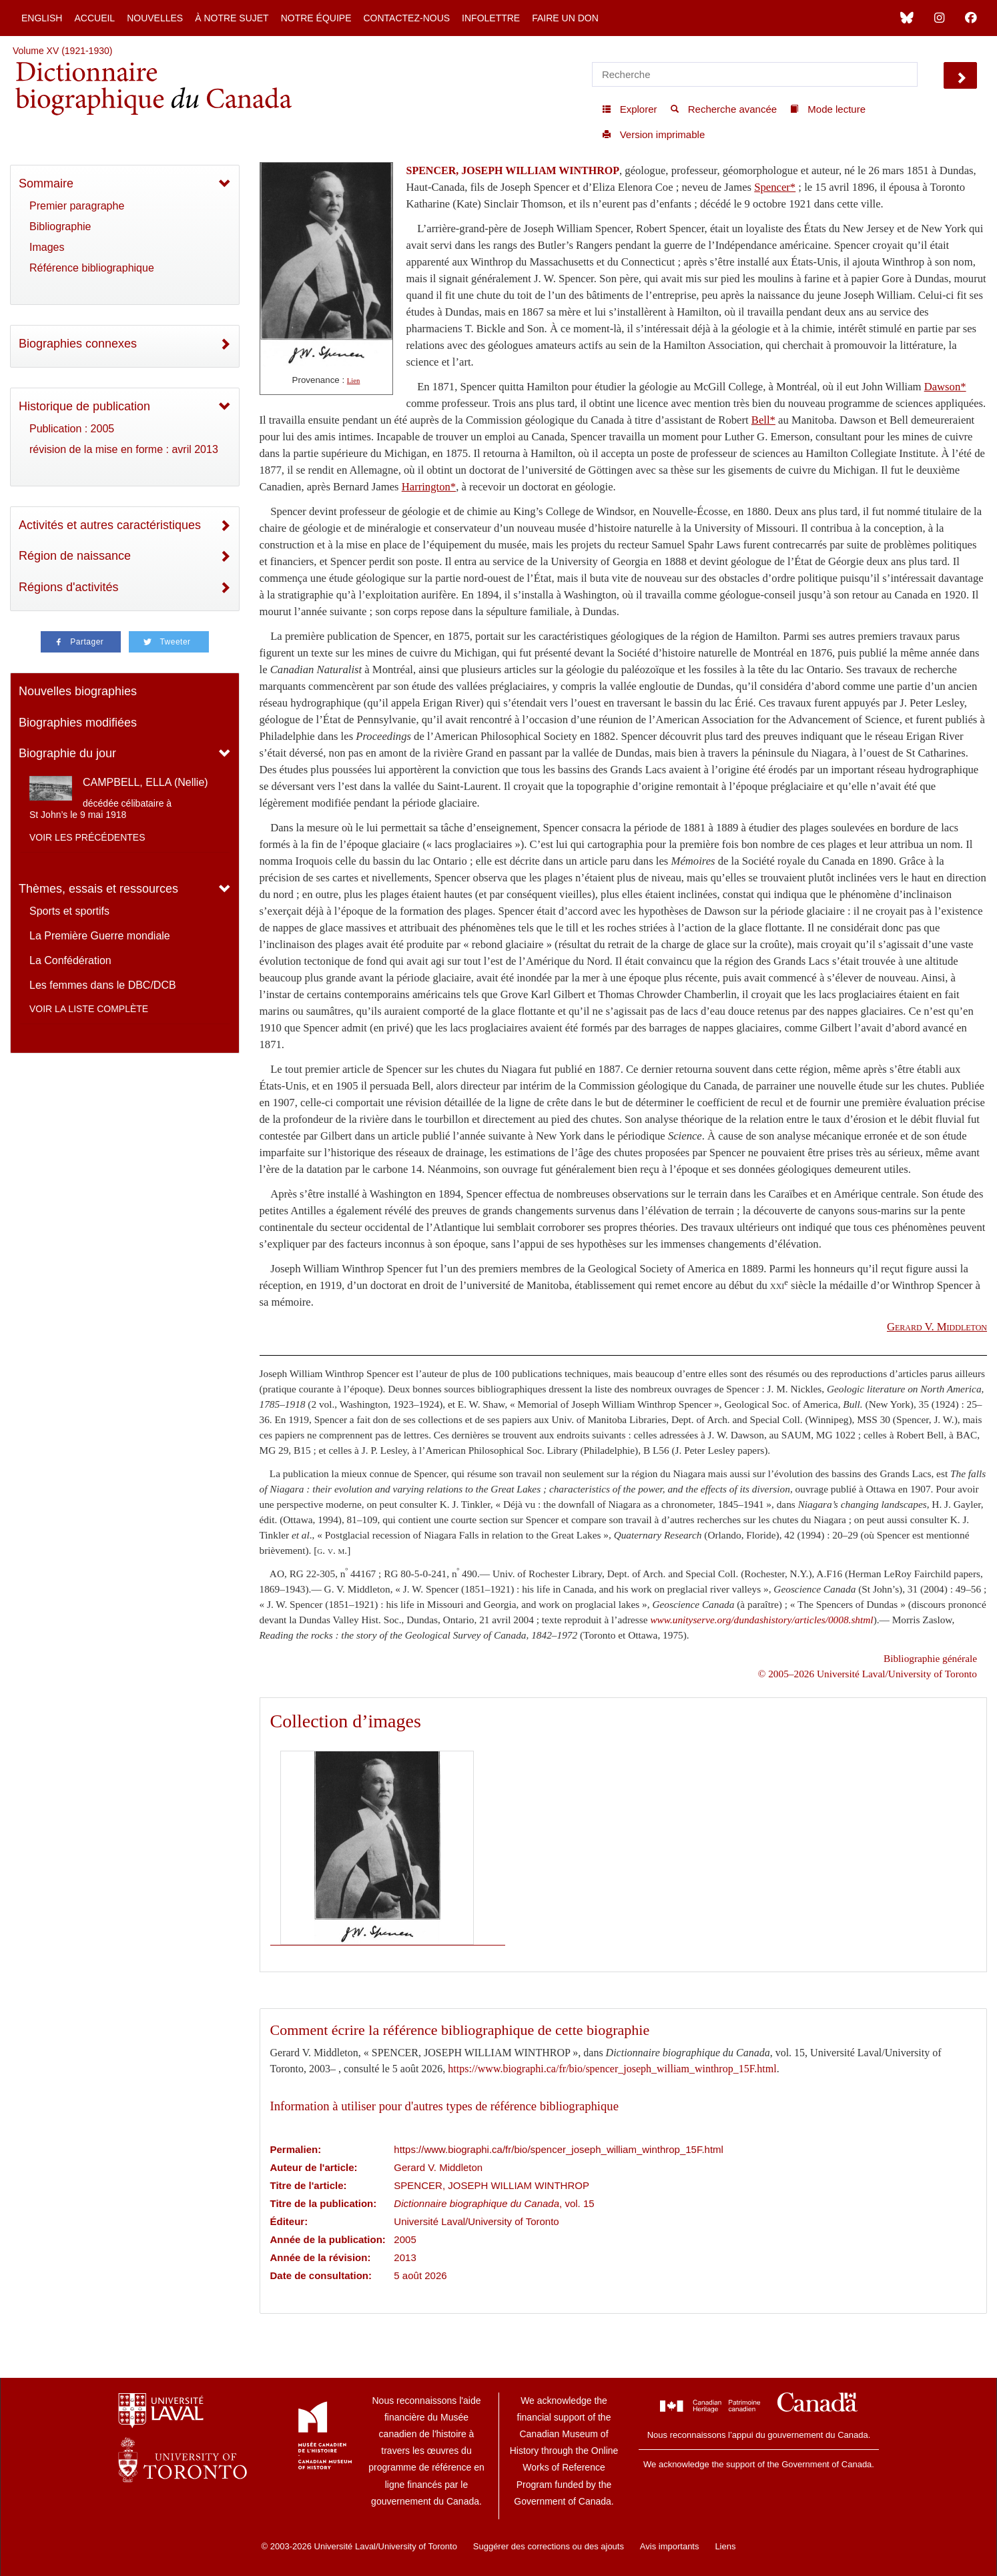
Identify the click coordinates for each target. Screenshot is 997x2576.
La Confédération (70, 960)
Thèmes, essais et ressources (98, 888)
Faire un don (565, 18)
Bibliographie (60, 226)
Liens (725, 2546)
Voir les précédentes (87, 837)
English (41, 18)
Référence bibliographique (91, 268)
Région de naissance (75, 555)
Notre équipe (316, 18)
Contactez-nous (406, 18)
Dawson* (945, 386)
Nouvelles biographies (78, 691)
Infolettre (491, 18)
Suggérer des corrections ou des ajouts (548, 2546)
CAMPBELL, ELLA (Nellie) (145, 782)
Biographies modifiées (78, 722)
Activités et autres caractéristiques (110, 525)
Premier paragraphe (76, 205)
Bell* (763, 420)
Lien (353, 380)
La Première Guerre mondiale (99, 935)
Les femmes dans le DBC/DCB (102, 985)
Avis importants (669, 2546)
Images (46, 247)
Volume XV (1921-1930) (62, 50)
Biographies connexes (78, 343)
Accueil (94, 18)
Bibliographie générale (930, 1658)
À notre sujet (231, 18)
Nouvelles (155, 18)
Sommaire (46, 183)
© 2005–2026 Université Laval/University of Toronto (867, 1673)
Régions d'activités (69, 587)
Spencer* (774, 187)
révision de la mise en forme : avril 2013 (123, 449)
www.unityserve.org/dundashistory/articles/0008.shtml (761, 1619)
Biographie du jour (67, 753)
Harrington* (429, 486)
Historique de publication (84, 406)
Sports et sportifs (69, 911)
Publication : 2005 (71, 428)
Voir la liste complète (88, 1008)
